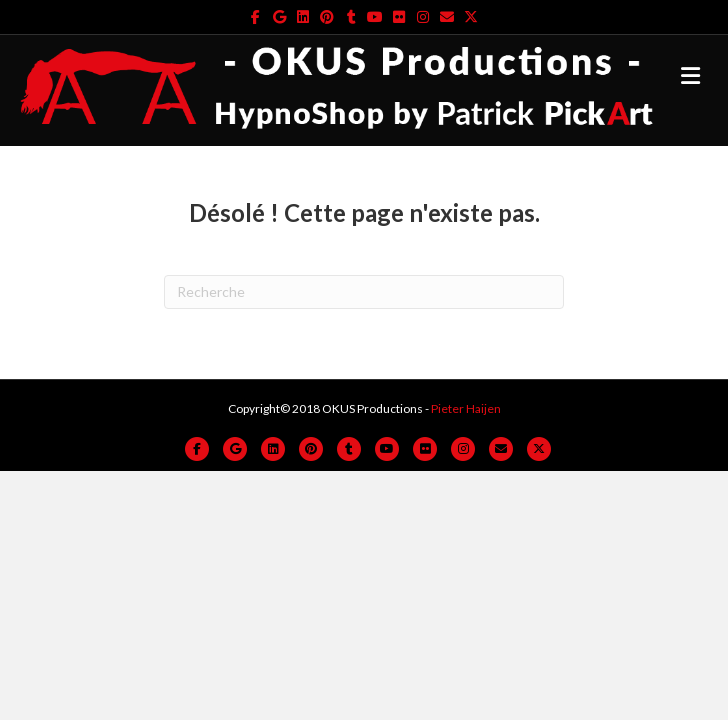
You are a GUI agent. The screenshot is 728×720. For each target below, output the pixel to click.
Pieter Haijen (466, 408)
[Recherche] (364, 292)
